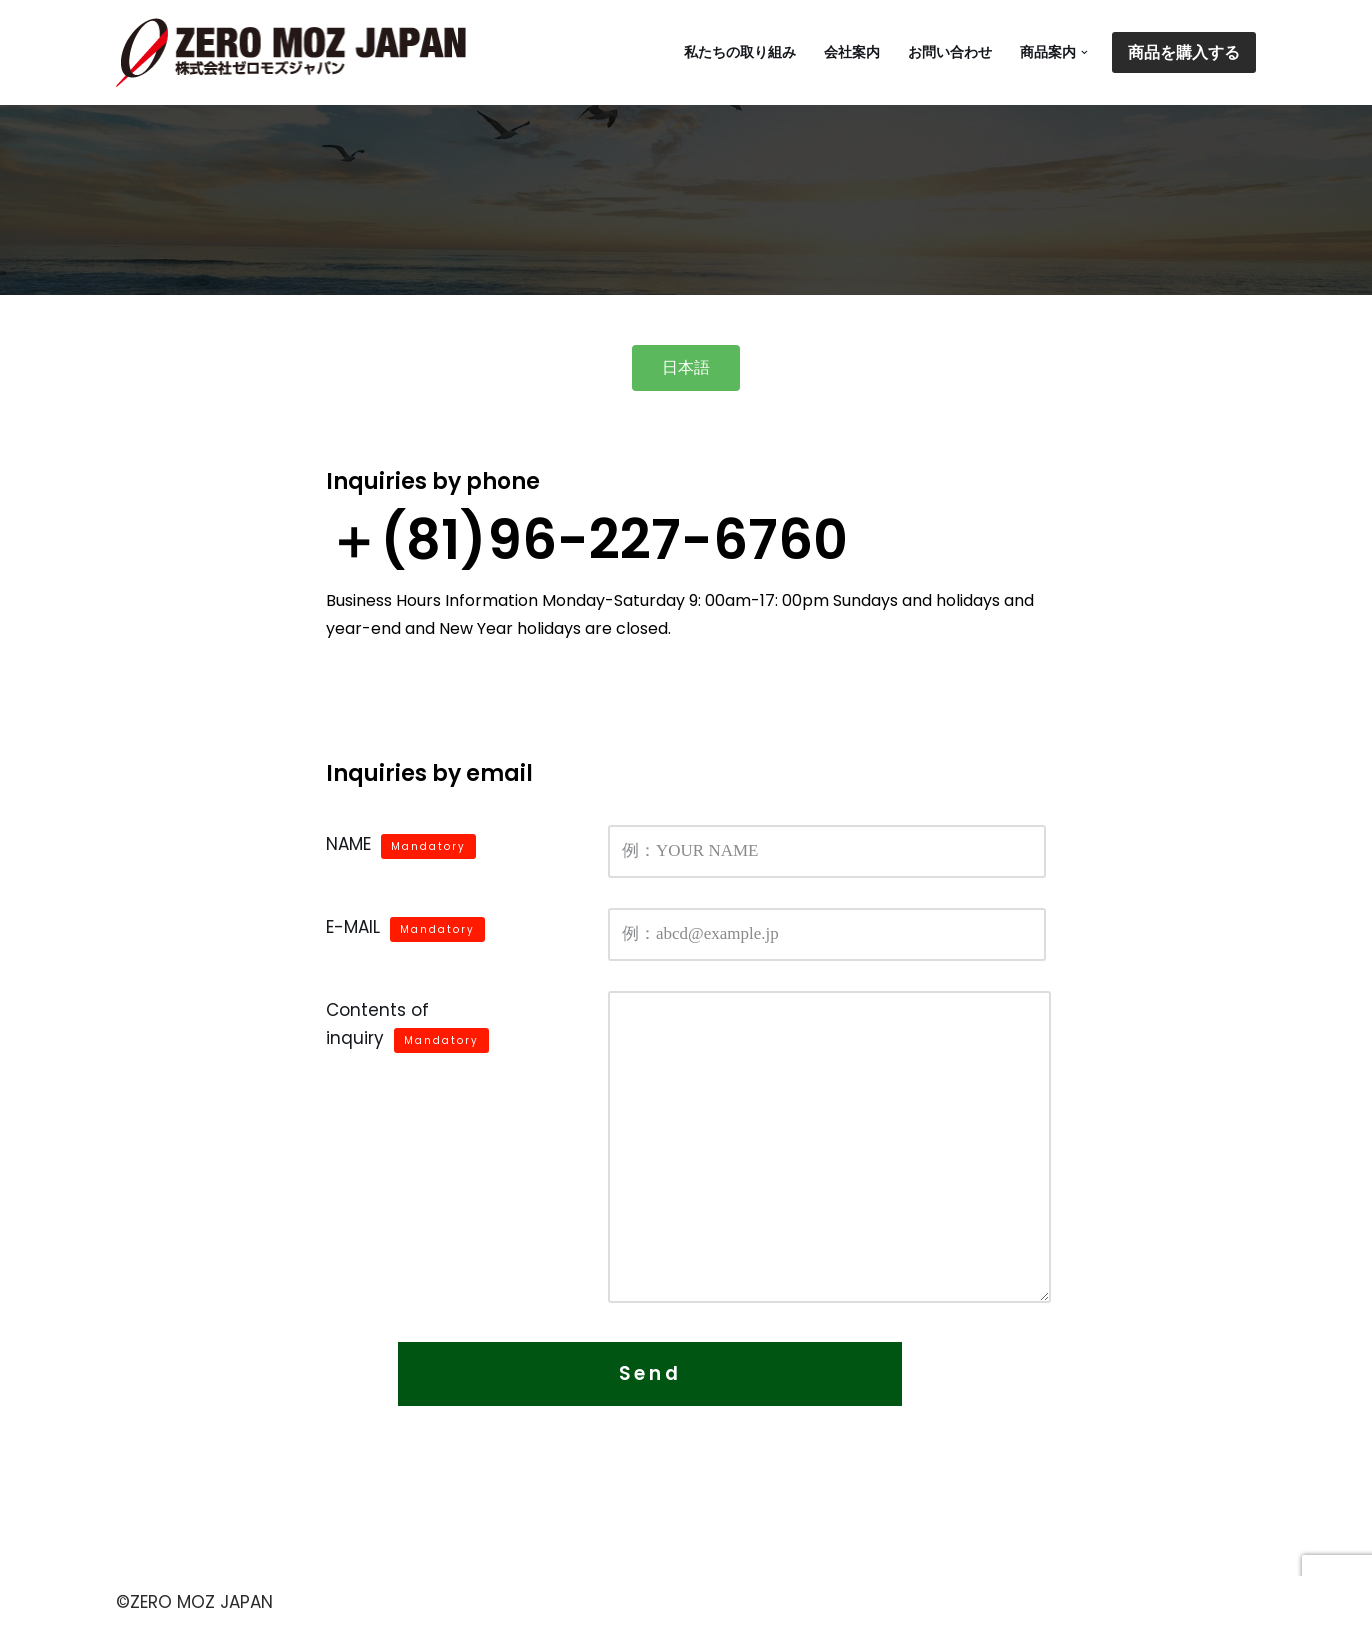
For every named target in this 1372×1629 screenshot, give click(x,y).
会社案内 (852, 52)
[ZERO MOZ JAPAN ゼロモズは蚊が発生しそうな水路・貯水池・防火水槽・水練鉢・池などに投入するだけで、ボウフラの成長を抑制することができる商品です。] (296, 52)
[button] (1084, 52)
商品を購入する (1184, 52)
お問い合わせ (950, 52)
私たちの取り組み (740, 52)
